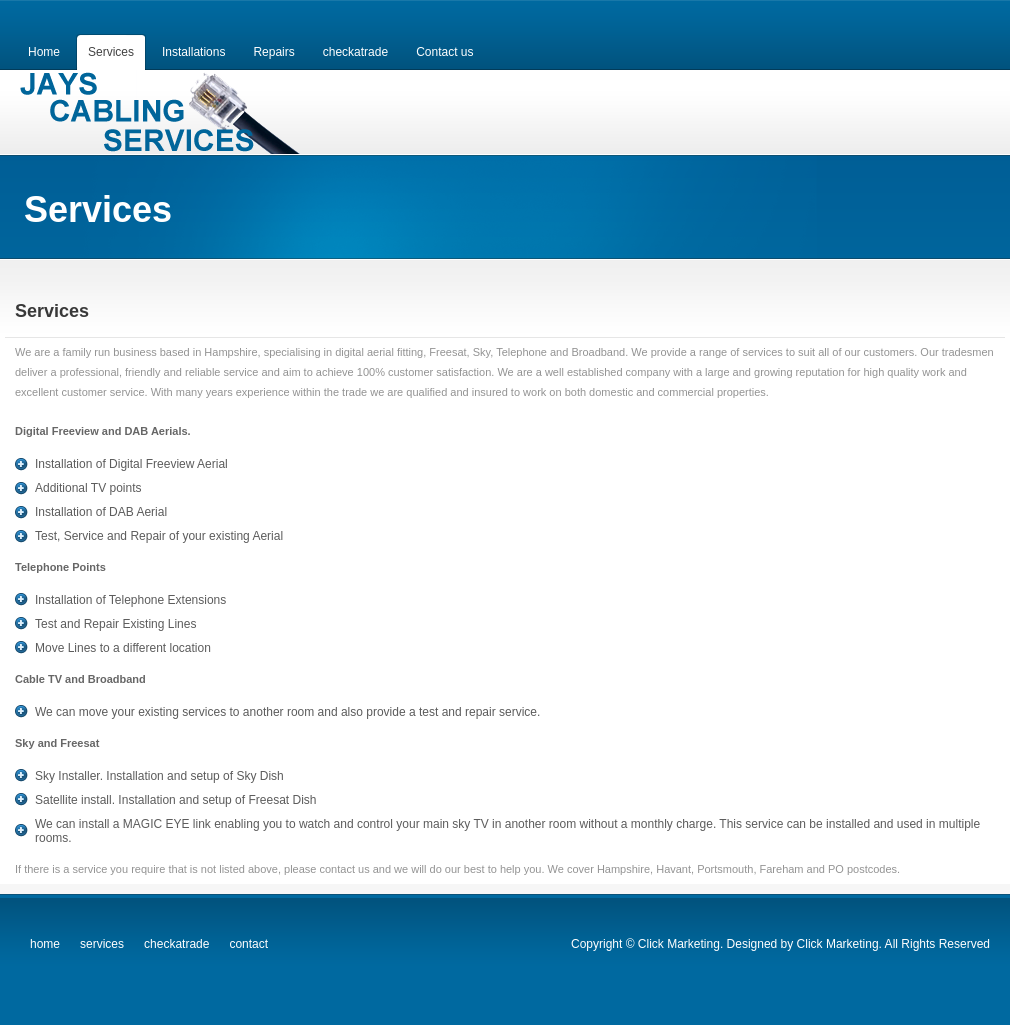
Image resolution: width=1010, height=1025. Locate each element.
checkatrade (176, 944)
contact (248, 944)
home (45, 944)
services (102, 944)
